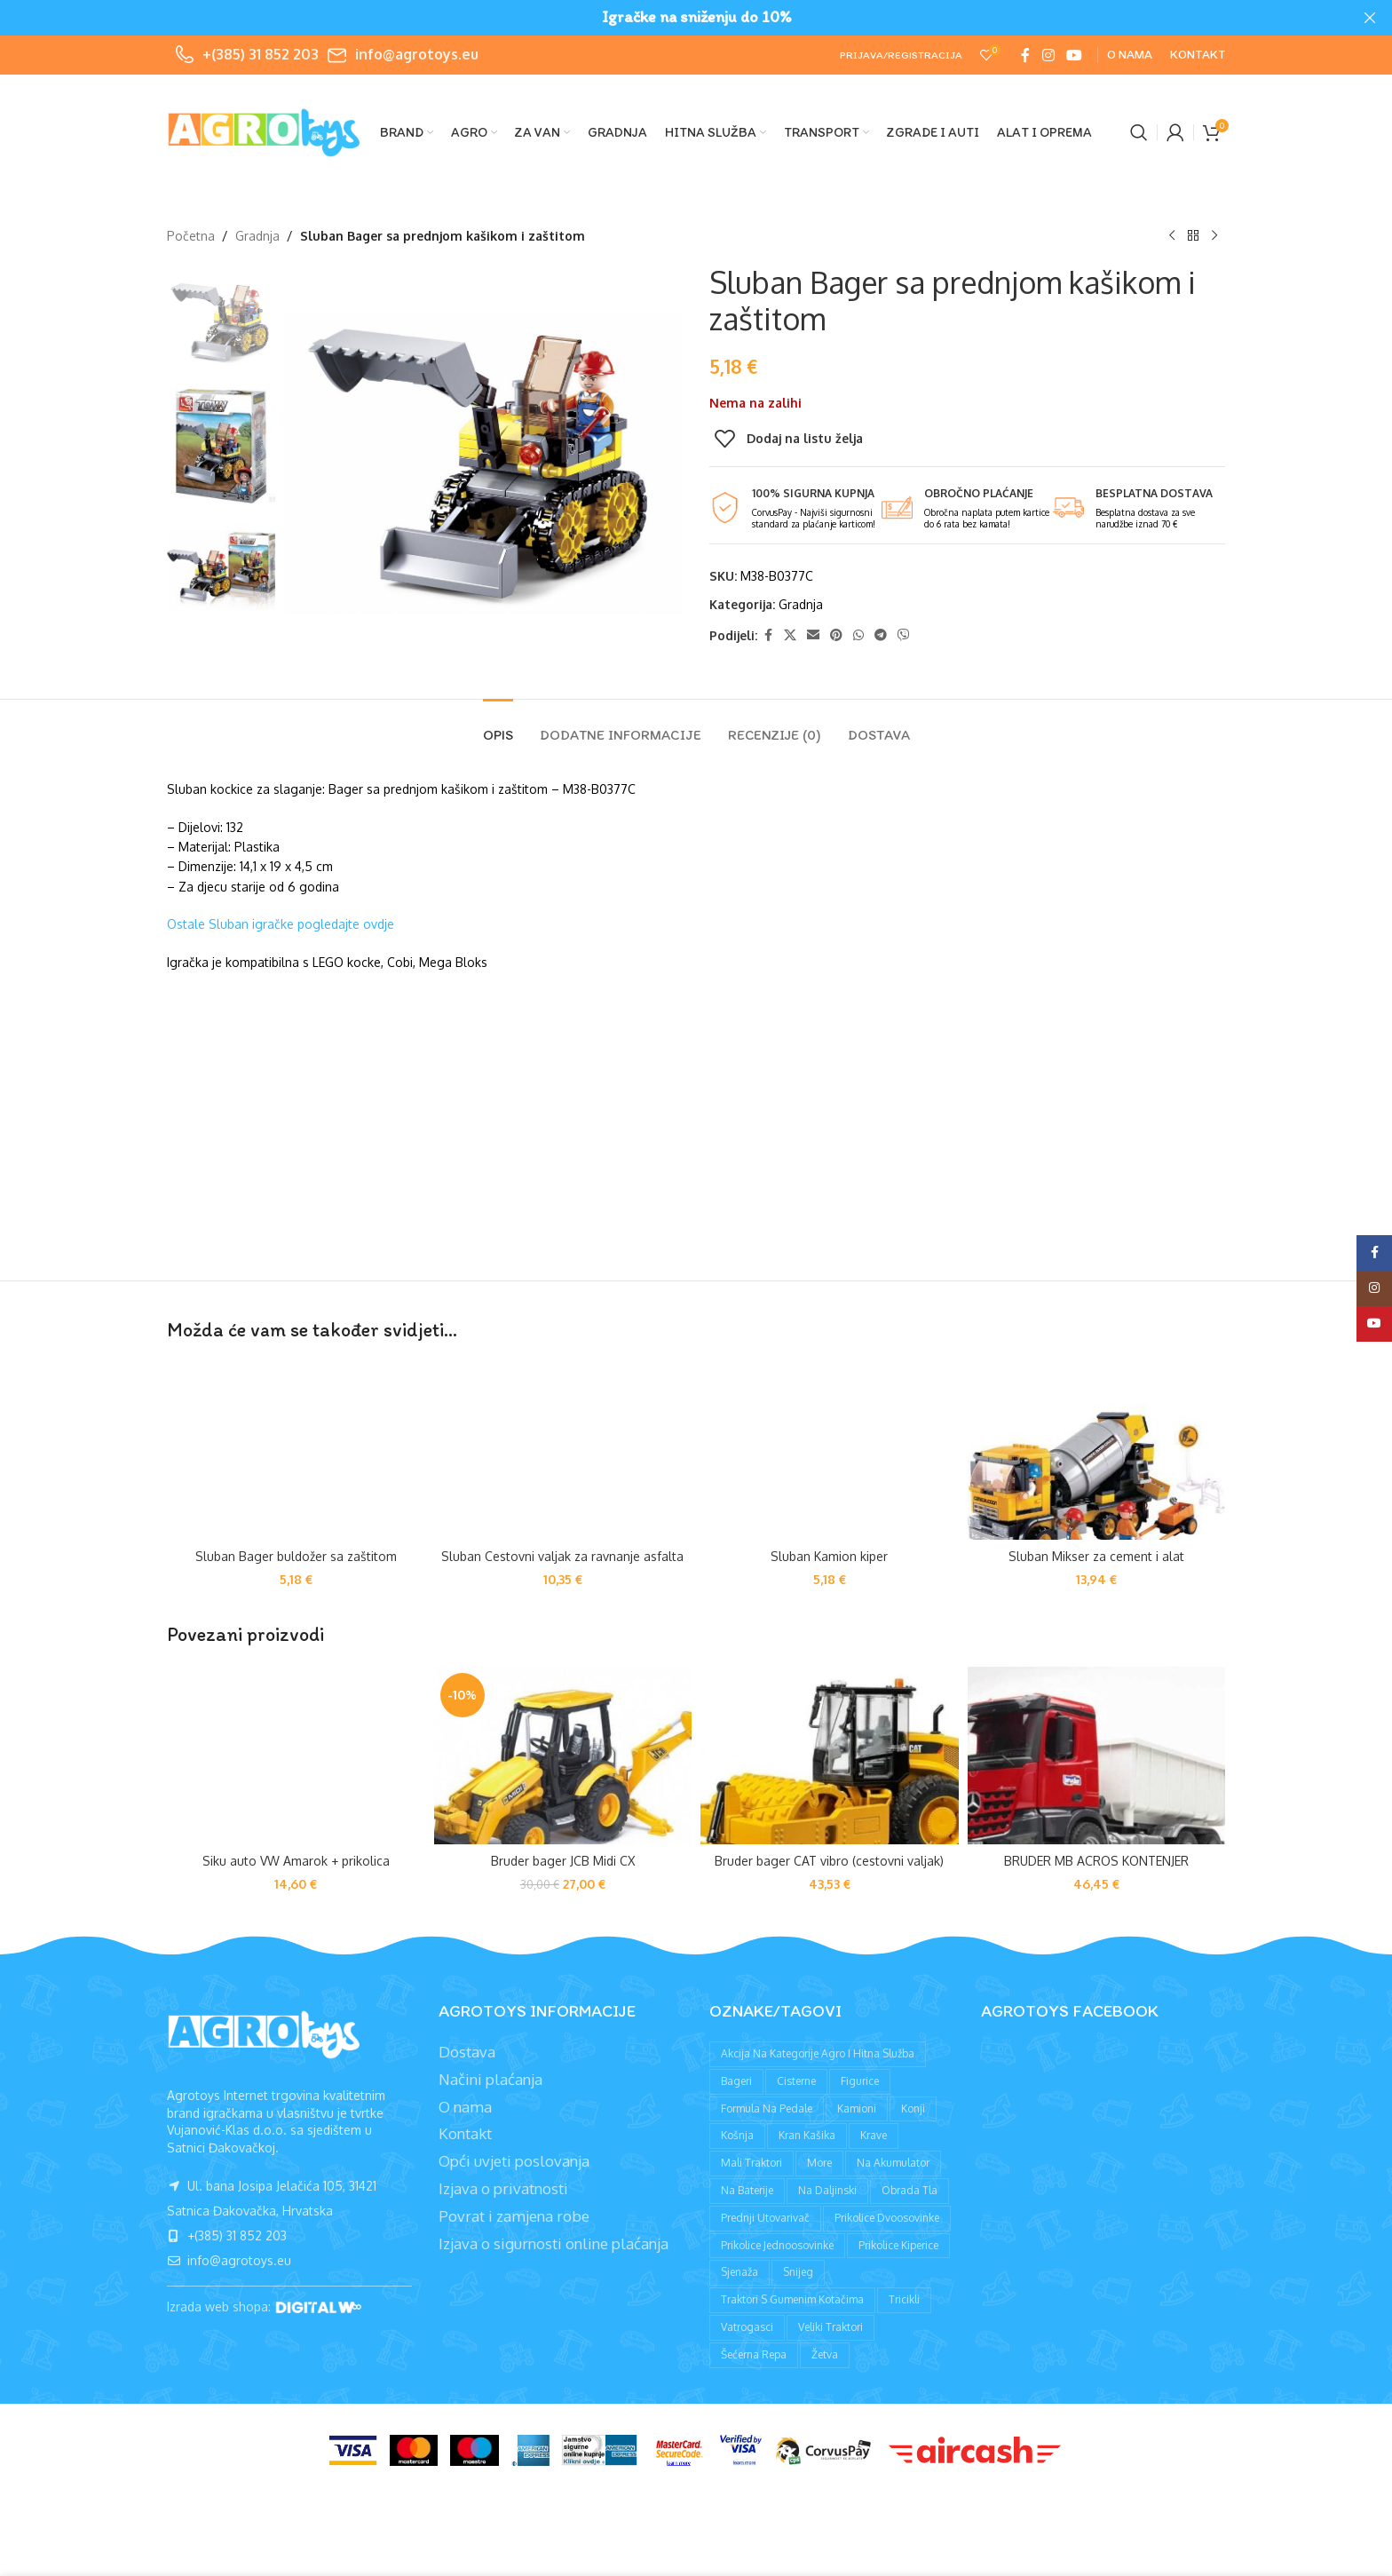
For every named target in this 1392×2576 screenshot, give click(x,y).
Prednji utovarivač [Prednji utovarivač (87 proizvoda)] (765, 2217)
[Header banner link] (669, 18)
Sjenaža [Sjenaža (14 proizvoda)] (739, 2272)
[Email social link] (813, 635)
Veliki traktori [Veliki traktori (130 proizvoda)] (830, 2327)
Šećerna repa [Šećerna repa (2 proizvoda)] (754, 2354)
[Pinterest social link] (836, 635)
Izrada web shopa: (220, 2307)
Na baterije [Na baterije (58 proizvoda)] (747, 2190)
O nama (465, 2106)
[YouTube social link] (1074, 55)
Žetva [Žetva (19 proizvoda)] (824, 2354)
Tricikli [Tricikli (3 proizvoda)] (904, 2299)
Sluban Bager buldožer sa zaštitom (296, 1556)
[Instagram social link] (1048, 55)
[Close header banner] (1370, 18)
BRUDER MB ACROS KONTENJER (1096, 1860)
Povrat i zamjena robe (514, 2216)
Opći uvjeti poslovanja (514, 2161)
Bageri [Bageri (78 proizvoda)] (736, 2081)
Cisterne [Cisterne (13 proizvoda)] (796, 2081)
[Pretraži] (1139, 132)
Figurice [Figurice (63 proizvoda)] (860, 2081)
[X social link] (790, 635)
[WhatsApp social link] (858, 635)
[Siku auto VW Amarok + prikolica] (296, 1755)
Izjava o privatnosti (503, 2188)
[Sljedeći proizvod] (1214, 236)
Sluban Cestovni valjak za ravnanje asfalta (562, 1556)
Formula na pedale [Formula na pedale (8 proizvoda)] (766, 2108)
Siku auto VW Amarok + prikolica (296, 1860)
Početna (191, 235)
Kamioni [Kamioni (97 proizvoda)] (856, 2108)
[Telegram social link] (880, 635)
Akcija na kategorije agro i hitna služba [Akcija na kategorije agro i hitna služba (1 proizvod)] (817, 2053)
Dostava (467, 2051)
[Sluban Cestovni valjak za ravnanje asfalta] (563, 1451)
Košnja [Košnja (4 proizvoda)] (737, 2135)
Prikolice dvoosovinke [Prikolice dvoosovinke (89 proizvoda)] (886, 2217)
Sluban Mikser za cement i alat (1096, 1556)
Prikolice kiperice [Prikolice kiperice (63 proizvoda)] (898, 2245)
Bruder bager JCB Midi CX (563, 1860)
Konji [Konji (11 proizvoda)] (913, 2108)
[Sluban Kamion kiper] (829, 1451)
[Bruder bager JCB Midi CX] (563, 1755)
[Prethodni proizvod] (1171, 236)
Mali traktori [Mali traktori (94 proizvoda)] (751, 2162)
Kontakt (465, 2133)
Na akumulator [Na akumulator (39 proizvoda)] (893, 2162)
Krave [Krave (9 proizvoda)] (873, 2135)
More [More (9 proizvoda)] (819, 2162)
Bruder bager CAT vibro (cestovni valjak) (829, 1860)
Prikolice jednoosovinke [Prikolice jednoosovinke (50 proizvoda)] (777, 2245)
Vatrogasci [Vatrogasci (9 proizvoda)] (747, 2327)
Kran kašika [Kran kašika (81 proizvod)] (807, 2135)
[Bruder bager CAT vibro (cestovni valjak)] (829, 1755)
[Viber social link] (903, 635)
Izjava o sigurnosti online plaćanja (553, 2243)
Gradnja (257, 235)
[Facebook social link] (1025, 55)
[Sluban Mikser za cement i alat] (1097, 1451)
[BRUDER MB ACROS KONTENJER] (1097, 1755)
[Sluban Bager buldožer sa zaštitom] (296, 1451)
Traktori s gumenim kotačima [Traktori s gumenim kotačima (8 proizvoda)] (792, 2299)
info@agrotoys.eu (416, 54)
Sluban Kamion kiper (829, 1556)
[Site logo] (264, 131)
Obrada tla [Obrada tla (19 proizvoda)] (909, 2190)
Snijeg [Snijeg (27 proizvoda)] (798, 2272)
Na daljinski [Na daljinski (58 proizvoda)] (827, 2190)
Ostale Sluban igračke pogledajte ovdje (280, 923)
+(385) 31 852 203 (260, 54)
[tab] (498, 726)
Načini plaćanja (490, 2079)
